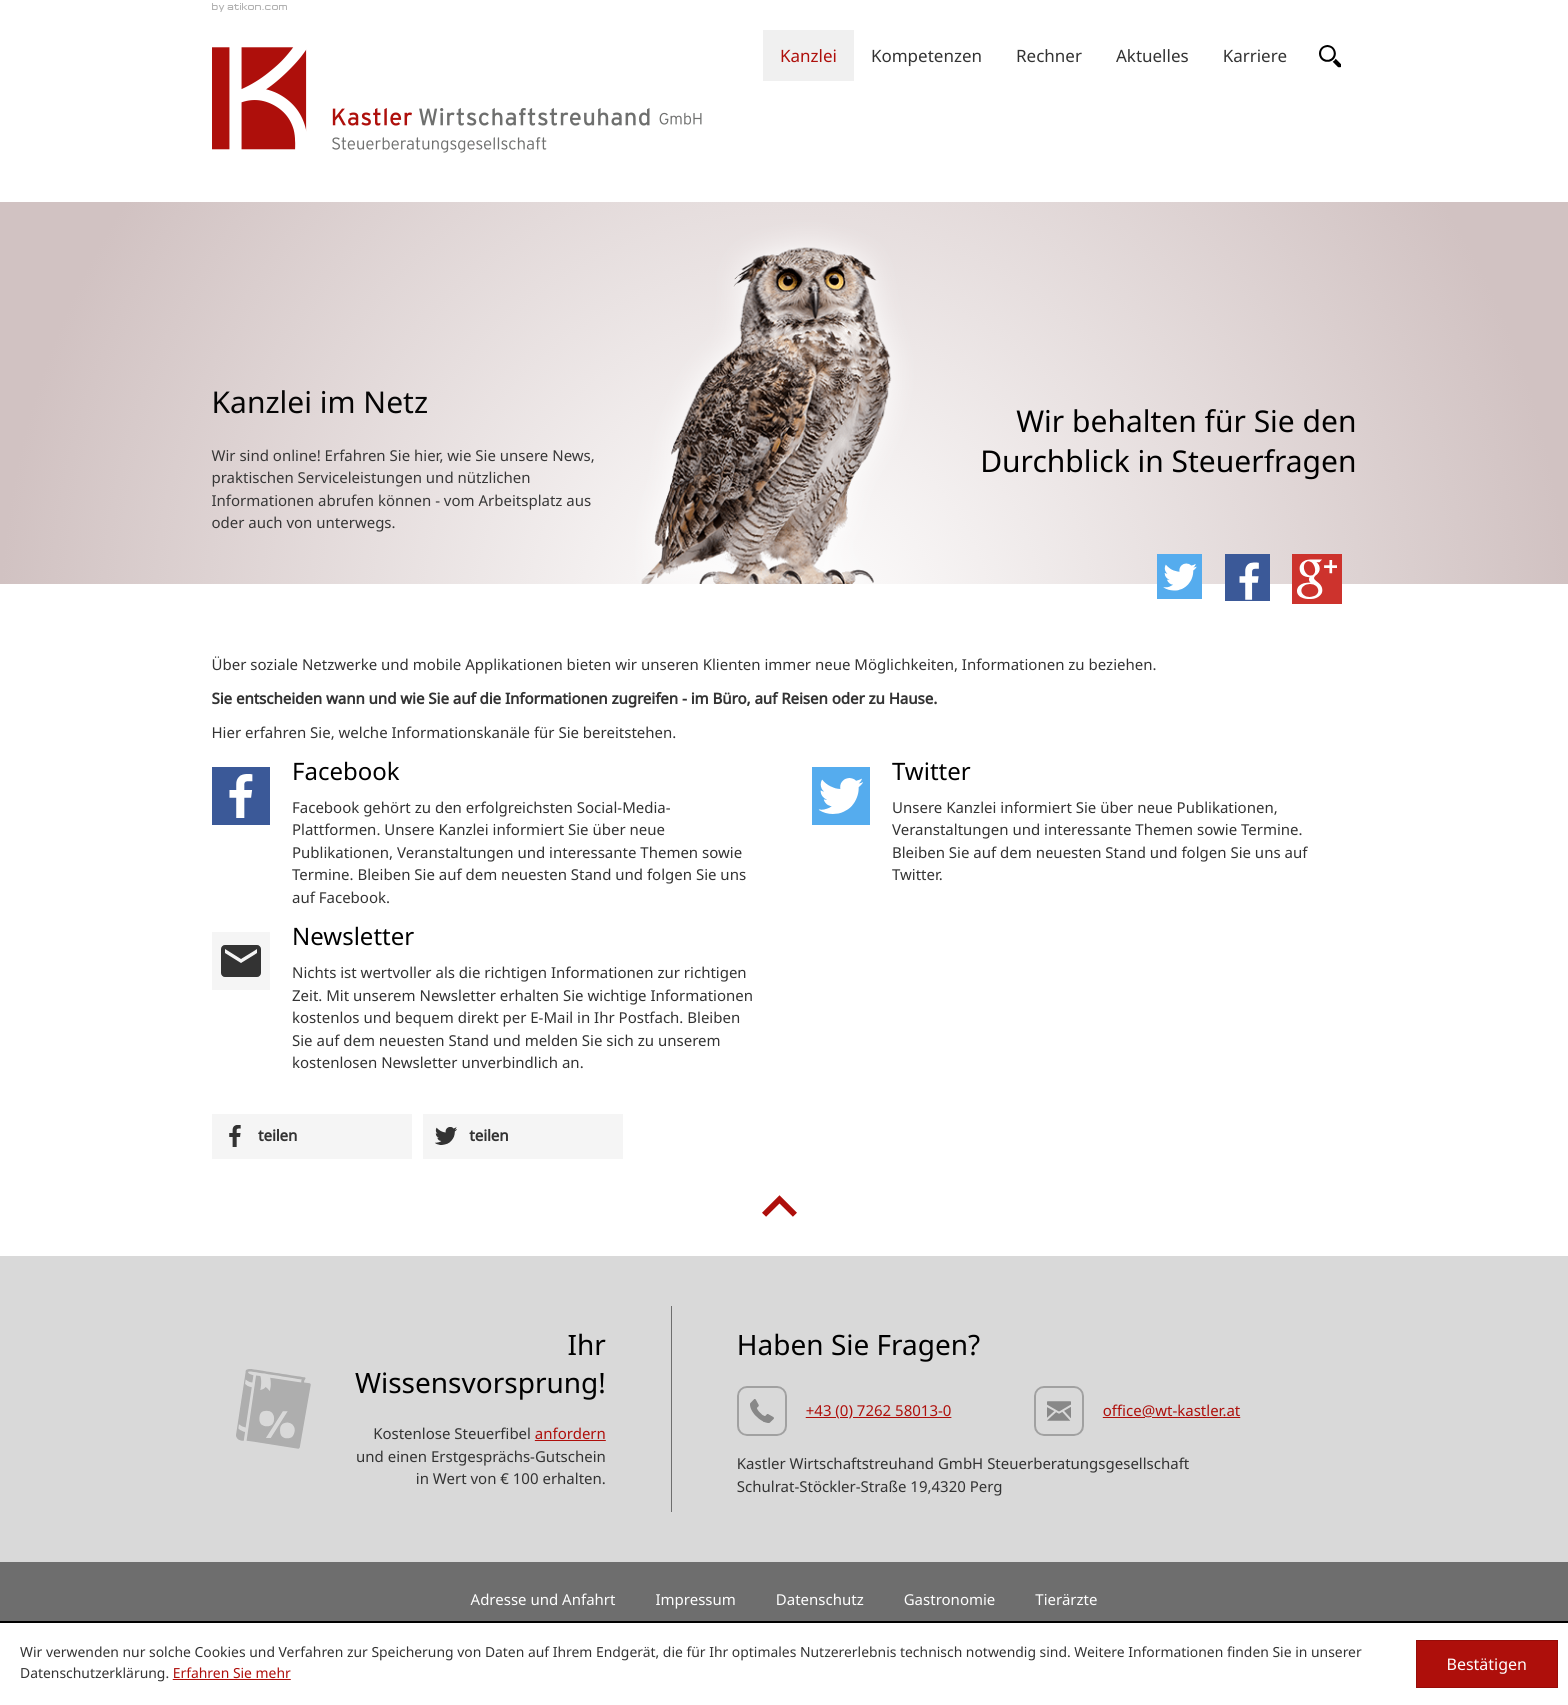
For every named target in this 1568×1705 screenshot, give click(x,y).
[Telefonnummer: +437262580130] (844, 1414)
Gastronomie (950, 1600)
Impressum (695, 1600)
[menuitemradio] (1049, 55)
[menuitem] (808, 55)
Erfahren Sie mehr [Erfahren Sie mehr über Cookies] (232, 1673)
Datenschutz (820, 1600)
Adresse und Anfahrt (543, 1600)
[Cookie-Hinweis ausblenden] (1487, 1664)
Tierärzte (1066, 1600)
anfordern (570, 1434)
